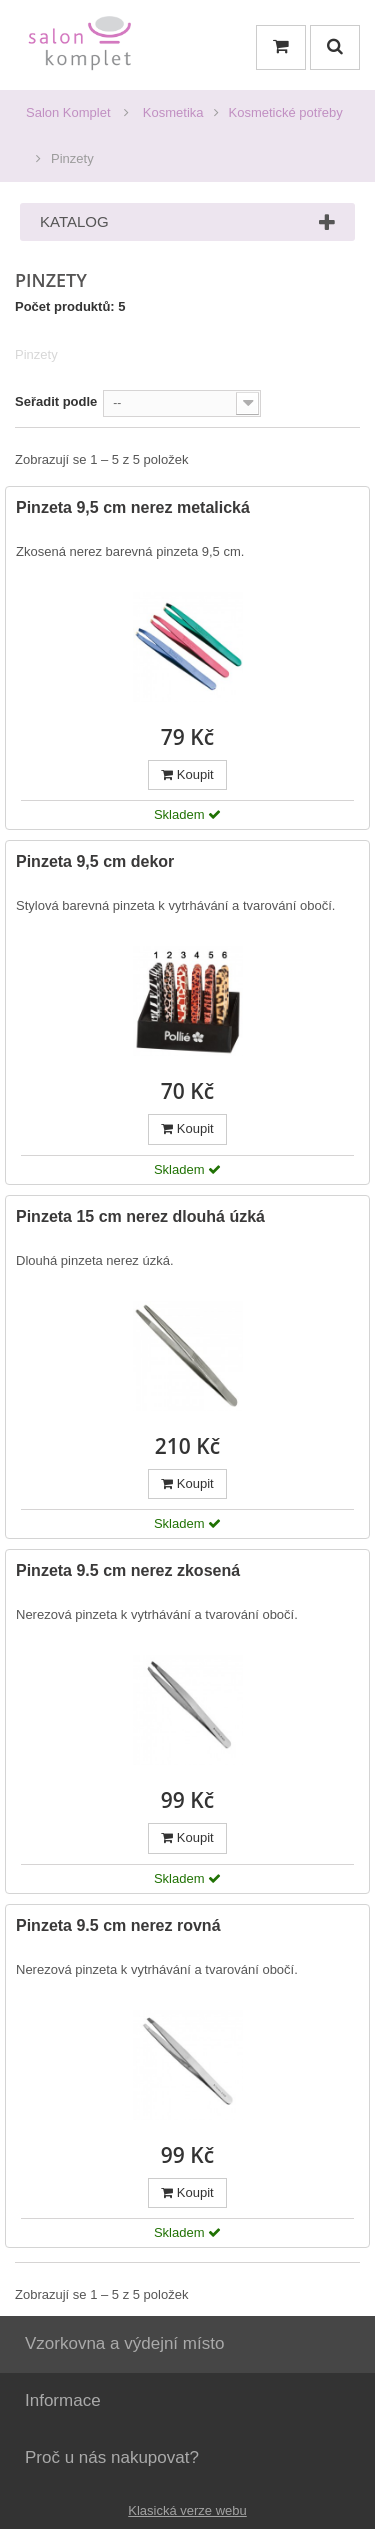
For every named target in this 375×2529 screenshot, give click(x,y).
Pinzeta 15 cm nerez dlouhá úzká (140, 1216)
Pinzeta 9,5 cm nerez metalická (133, 507)
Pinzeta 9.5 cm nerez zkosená (128, 1570)
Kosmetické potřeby (286, 112)
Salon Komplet (68, 112)
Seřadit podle (56, 401)
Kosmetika (173, 112)
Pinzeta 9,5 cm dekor (95, 861)
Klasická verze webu (187, 2510)
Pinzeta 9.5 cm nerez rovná (118, 1925)
